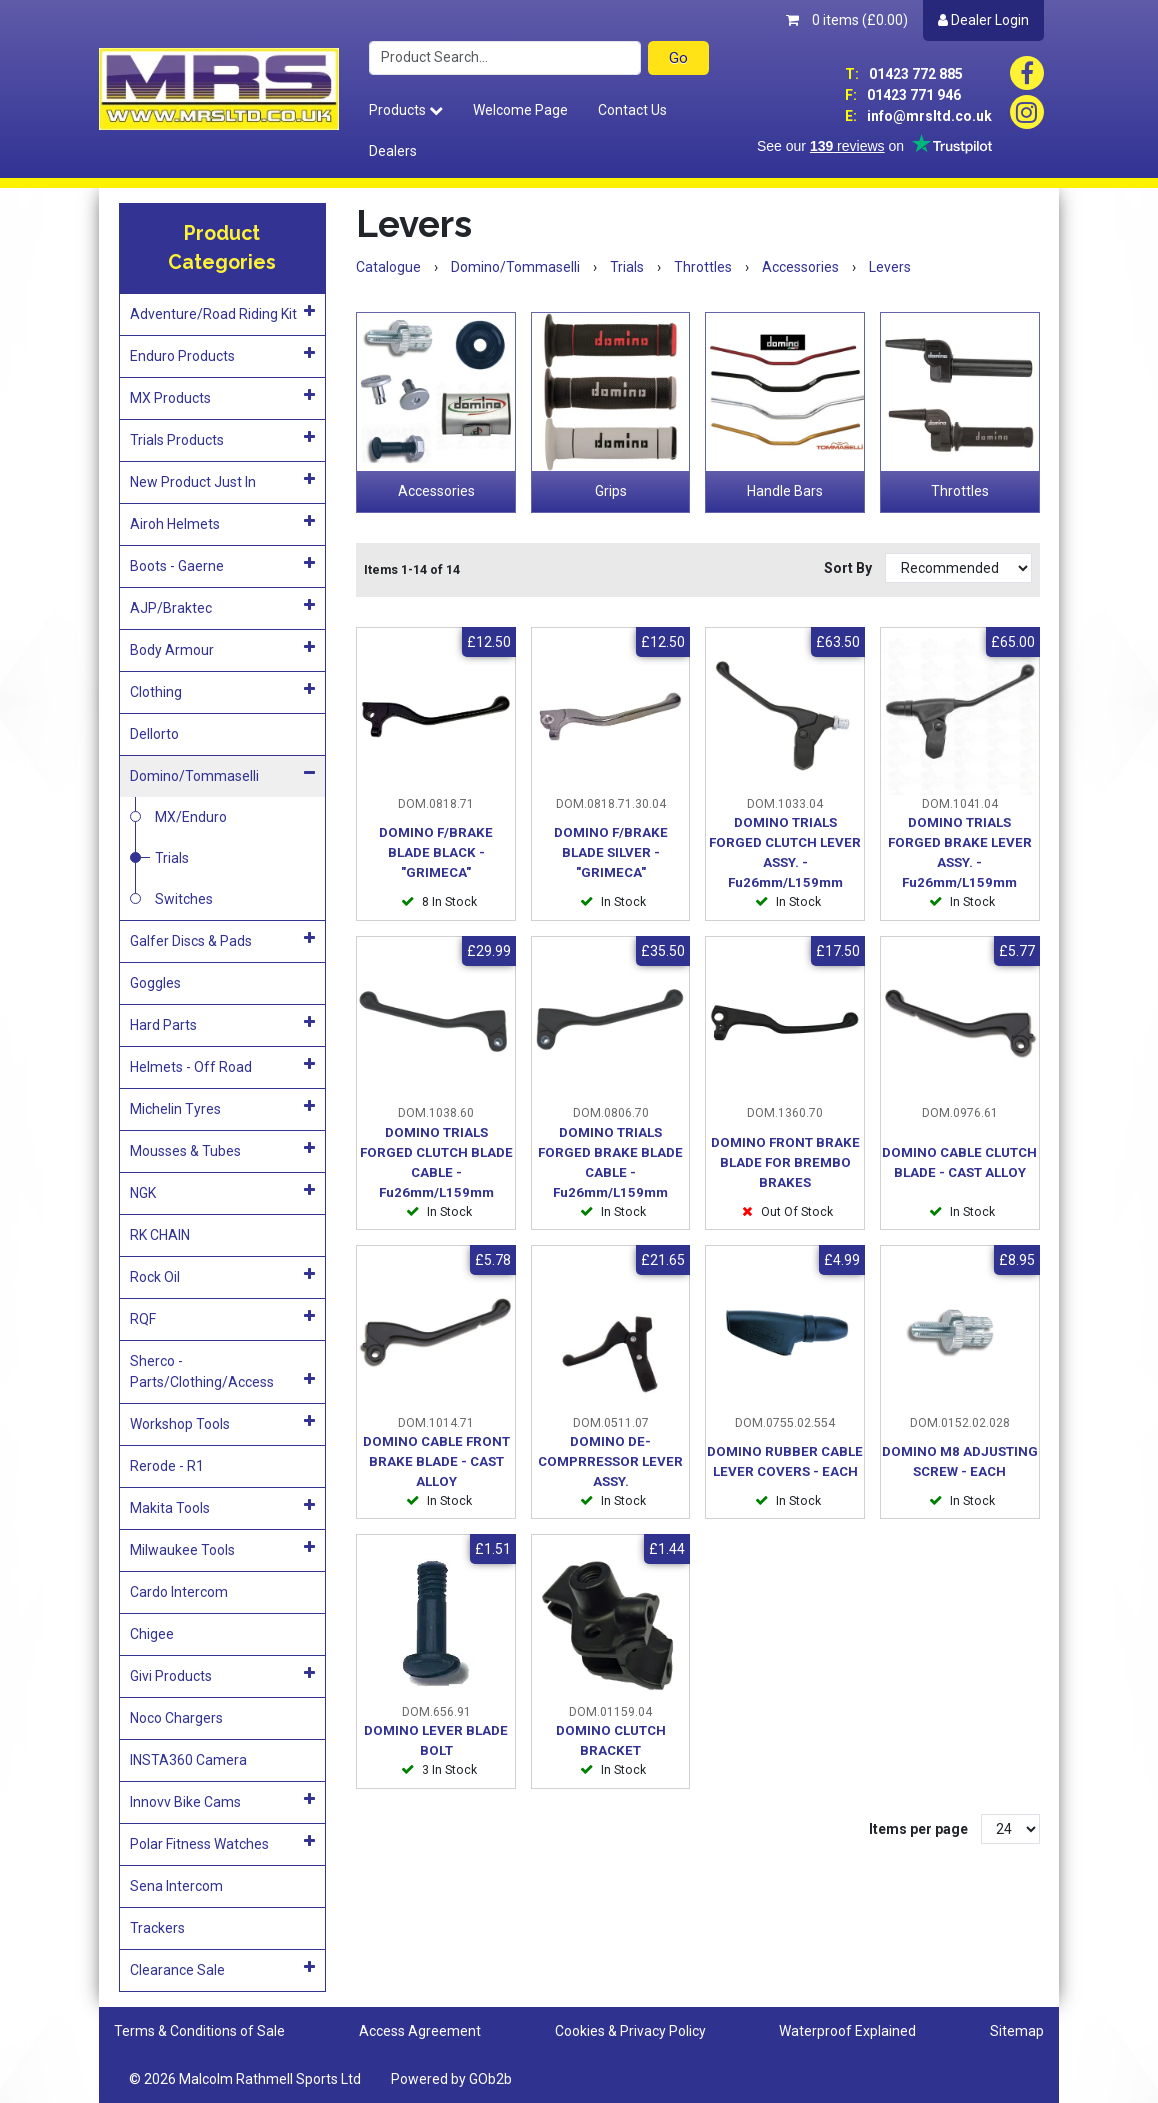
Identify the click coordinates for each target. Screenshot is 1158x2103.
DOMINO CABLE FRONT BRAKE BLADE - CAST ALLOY (436, 1461)
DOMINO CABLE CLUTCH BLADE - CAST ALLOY (959, 1162)
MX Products (223, 397)
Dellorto (154, 734)
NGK (223, 1192)
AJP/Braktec (223, 607)
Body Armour (223, 649)
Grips (611, 491)
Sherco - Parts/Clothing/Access (223, 1371)
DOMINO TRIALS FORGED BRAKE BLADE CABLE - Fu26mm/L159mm (610, 1162)
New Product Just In (223, 481)
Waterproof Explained (847, 2031)
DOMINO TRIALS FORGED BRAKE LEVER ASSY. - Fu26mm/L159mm (960, 852)
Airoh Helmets (223, 523)
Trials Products (223, 439)
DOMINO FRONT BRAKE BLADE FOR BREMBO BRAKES (785, 1162)
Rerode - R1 (167, 1466)
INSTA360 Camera (188, 1760)
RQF (223, 1318)
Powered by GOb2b (451, 2079)
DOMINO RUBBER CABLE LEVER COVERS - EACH (785, 1461)
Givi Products (223, 1675)
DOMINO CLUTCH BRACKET (611, 1740)
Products (406, 110)
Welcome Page (520, 110)
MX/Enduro (191, 817)
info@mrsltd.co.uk (918, 116)
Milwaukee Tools (223, 1549)
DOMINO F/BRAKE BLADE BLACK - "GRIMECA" (436, 852)
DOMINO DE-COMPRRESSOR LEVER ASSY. (610, 1461)
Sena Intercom (176, 1886)
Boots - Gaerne (223, 565)
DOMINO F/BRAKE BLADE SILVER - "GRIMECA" (611, 852)
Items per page (918, 1829)
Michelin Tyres (223, 1108)
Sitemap (1017, 2031)
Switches (184, 899)
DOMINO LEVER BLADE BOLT (436, 1740)
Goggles (155, 983)
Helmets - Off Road (223, 1066)
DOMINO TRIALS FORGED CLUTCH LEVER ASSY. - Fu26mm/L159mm (785, 852)
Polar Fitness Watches (223, 1843)
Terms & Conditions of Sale (199, 2031)
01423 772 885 (904, 74)
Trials (172, 858)
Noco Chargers (176, 1718)
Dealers (393, 151)
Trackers (157, 1928)
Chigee (152, 1634)
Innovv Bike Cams (223, 1801)
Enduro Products (223, 355)
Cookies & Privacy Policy (630, 2031)
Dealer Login (983, 20)
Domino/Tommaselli (223, 775)
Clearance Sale (223, 1969)
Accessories (436, 491)
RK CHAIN (160, 1235)
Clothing (223, 691)
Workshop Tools (223, 1423)
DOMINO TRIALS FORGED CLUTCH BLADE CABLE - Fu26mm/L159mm (436, 1162)
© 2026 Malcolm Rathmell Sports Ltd (245, 2079)
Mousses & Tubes (223, 1150)
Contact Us (632, 110)
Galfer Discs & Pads (223, 940)
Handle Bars (785, 491)
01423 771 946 (903, 95)
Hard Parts (223, 1024)
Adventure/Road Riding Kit (223, 313)
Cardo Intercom (179, 1592)
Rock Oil (223, 1276)
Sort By (849, 568)
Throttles (960, 491)
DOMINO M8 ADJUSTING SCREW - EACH (960, 1461)
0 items (847, 20)
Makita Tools (223, 1507)
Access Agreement (420, 2031)
